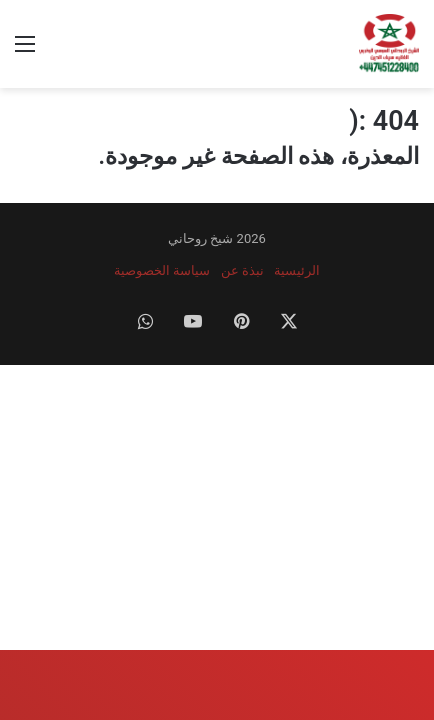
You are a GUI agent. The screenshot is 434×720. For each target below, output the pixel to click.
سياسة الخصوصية (162, 270)
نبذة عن (242, 270)
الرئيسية (297, 270)
